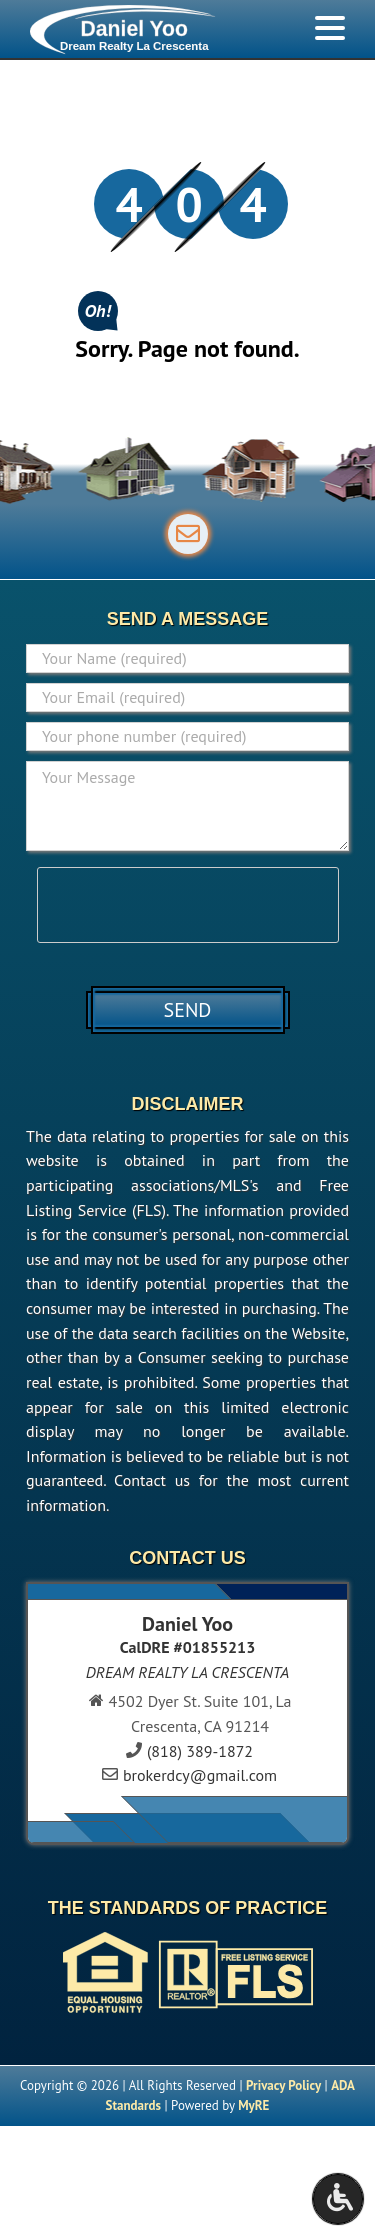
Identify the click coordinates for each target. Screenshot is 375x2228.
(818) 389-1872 (200, 1751)
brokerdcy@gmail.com (200, 1775)
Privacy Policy (283, 2085)
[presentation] (189, 906)
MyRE (253, 2105)
